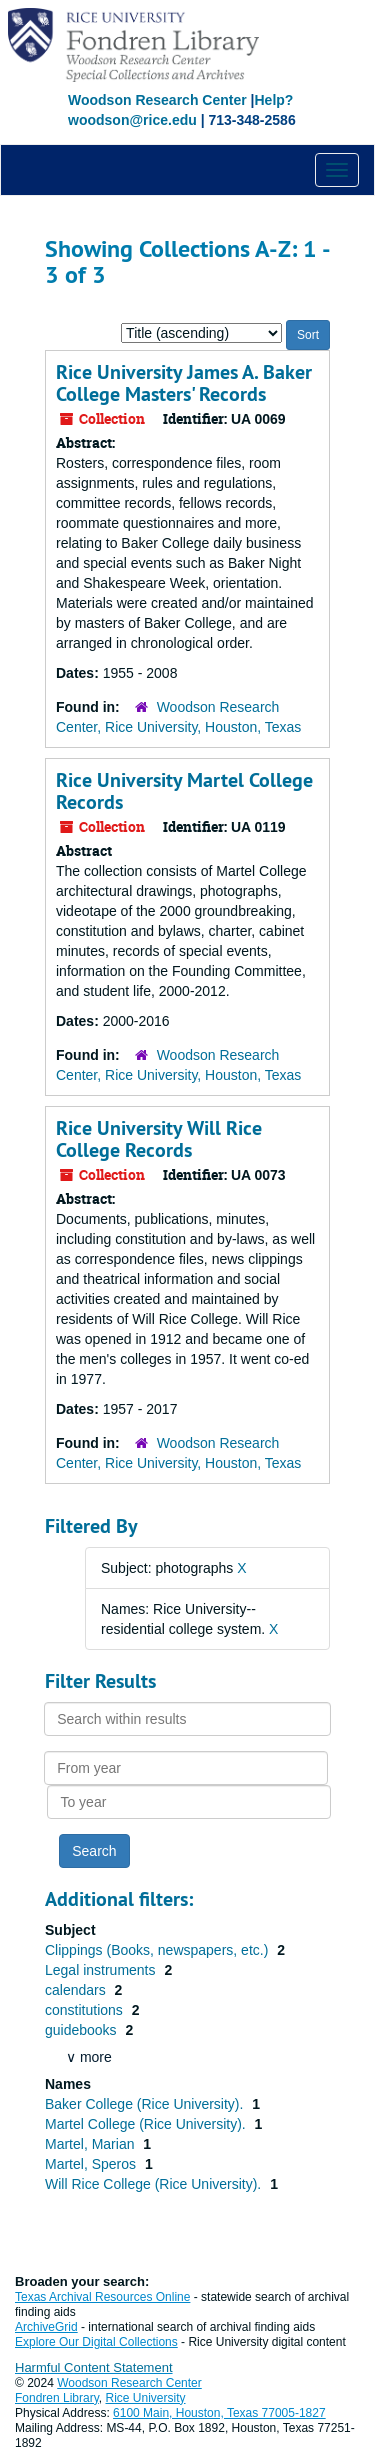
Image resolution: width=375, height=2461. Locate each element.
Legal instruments (102, 1970)
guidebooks (83, 2030)
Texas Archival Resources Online (102, 2297)
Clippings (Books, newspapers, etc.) (158, 1950)
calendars (77, 1990)
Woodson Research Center (157, 100)
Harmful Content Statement (94, 2367)
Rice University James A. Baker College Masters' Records (184, 383)
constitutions (86, 2010)
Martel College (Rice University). (147, 2124)
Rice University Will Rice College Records (159, 1139)
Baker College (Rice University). (146, 2104)
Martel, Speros (92, 2164)
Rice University (146, 2398)
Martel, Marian (91, 2144)
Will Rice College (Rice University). (155, 2184)
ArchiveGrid (46, 2327)
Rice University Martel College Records (184, 791)
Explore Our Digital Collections (96, 2342)
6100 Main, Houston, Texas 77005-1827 (219, 2413)
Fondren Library (57, 2398)
